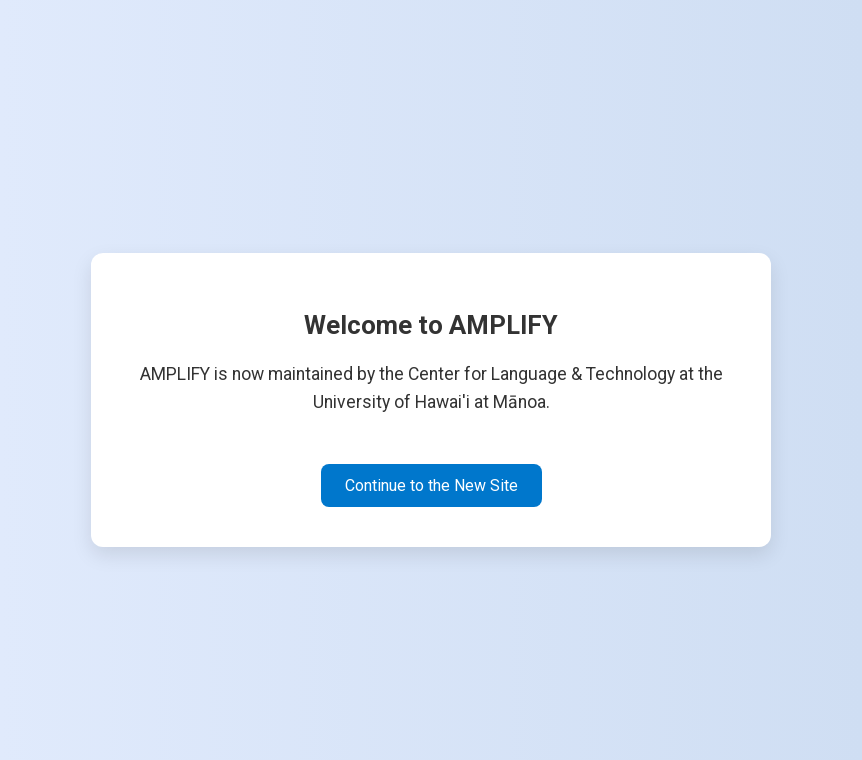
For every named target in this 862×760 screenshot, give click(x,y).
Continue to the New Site (431, 485)
